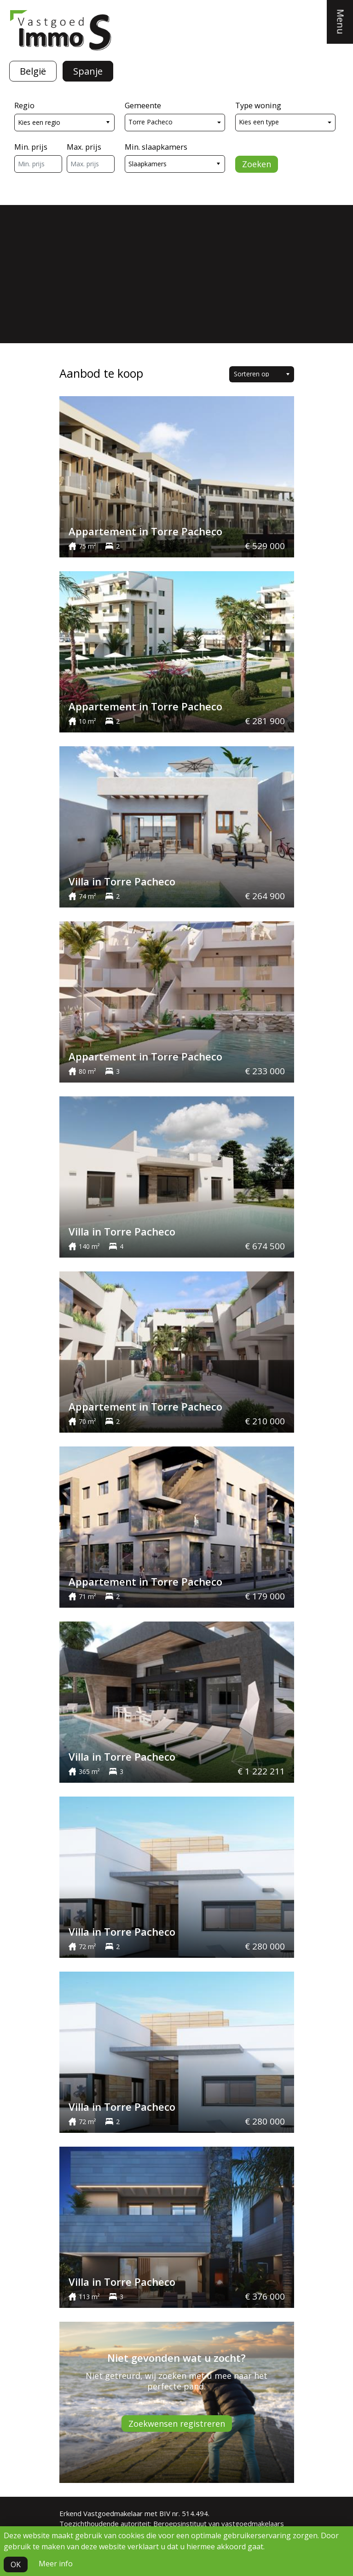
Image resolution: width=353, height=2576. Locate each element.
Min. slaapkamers (156, 146)
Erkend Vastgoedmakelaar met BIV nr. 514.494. (134, 2513)
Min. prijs (30, 146)
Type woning (258, 105)
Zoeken (256, 164)
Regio (24, 105)
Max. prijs (84, 146)
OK (16, 2564)
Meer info (56, 2563)
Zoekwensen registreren (176, 2423)
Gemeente (143, 105)
